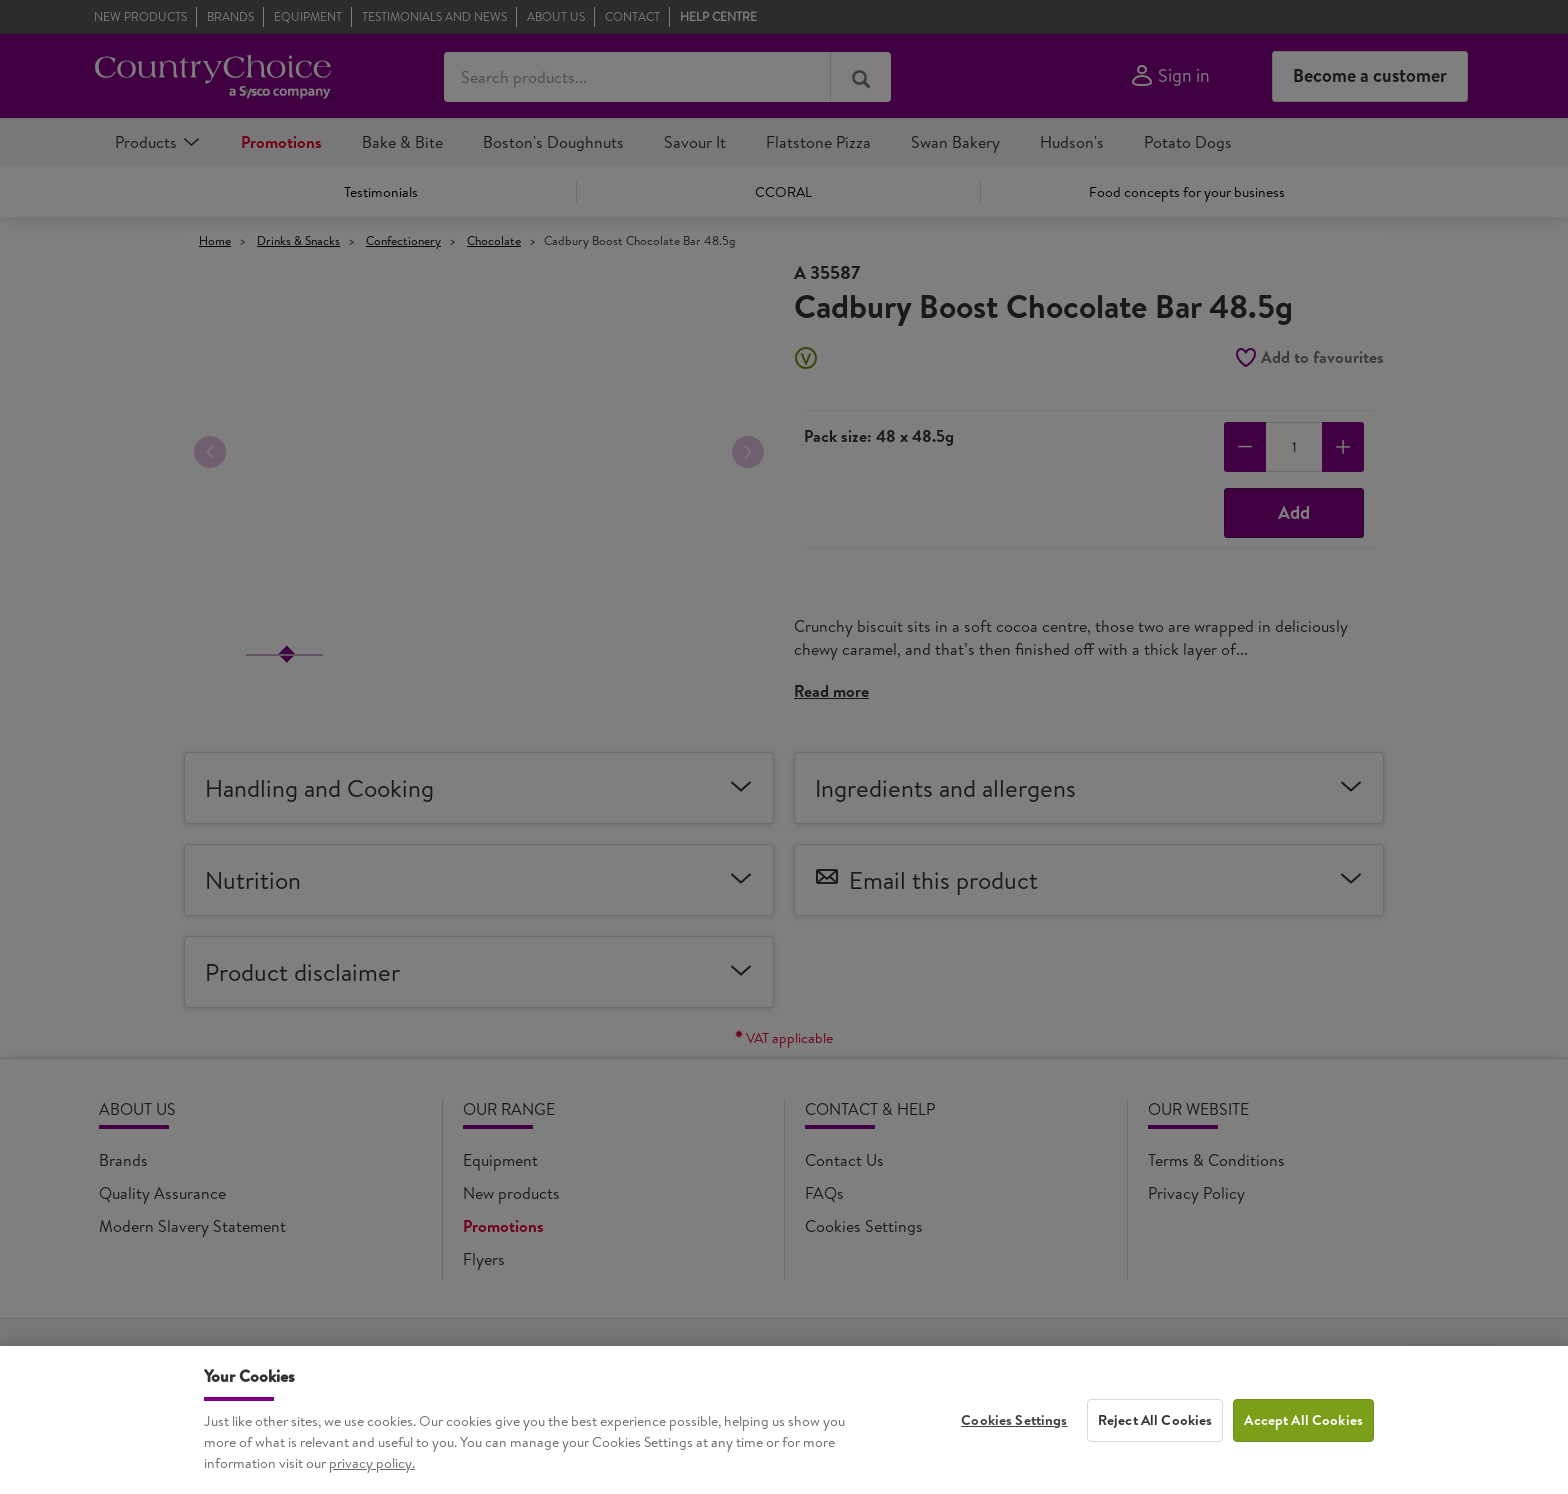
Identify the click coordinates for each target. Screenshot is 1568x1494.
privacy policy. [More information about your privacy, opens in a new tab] (372, 1465)
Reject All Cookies (1155, 1421)
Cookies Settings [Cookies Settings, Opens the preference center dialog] (1014, 1421)
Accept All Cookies (1303, 1421)
